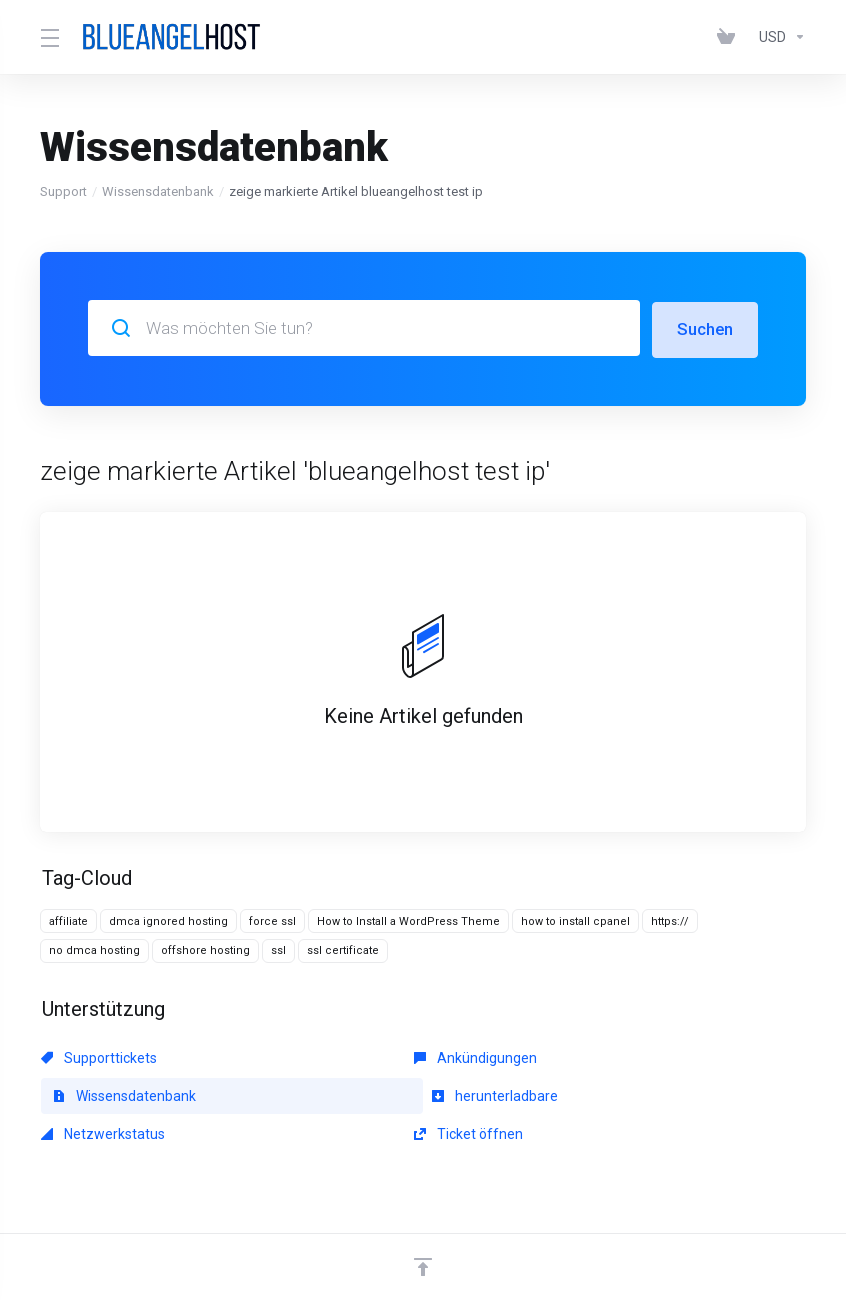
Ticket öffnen (587, 1094)
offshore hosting (205, 949)
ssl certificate (343, 949)
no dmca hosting (94, 949)
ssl (278, 949)
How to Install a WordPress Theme (408, 919)
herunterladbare (104, 1094)
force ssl (272, 919)
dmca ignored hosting (168, 919)
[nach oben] (423, 1227)
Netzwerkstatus (349, 1094)
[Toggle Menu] (48, 37)
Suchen (704, 328)
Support (63, 191)
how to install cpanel (575, 919)
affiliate (68, 919)
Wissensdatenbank (158, 191)
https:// (670, 919)
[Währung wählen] (778, 37)
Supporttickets (99, 1056)
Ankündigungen (348, 1056)
